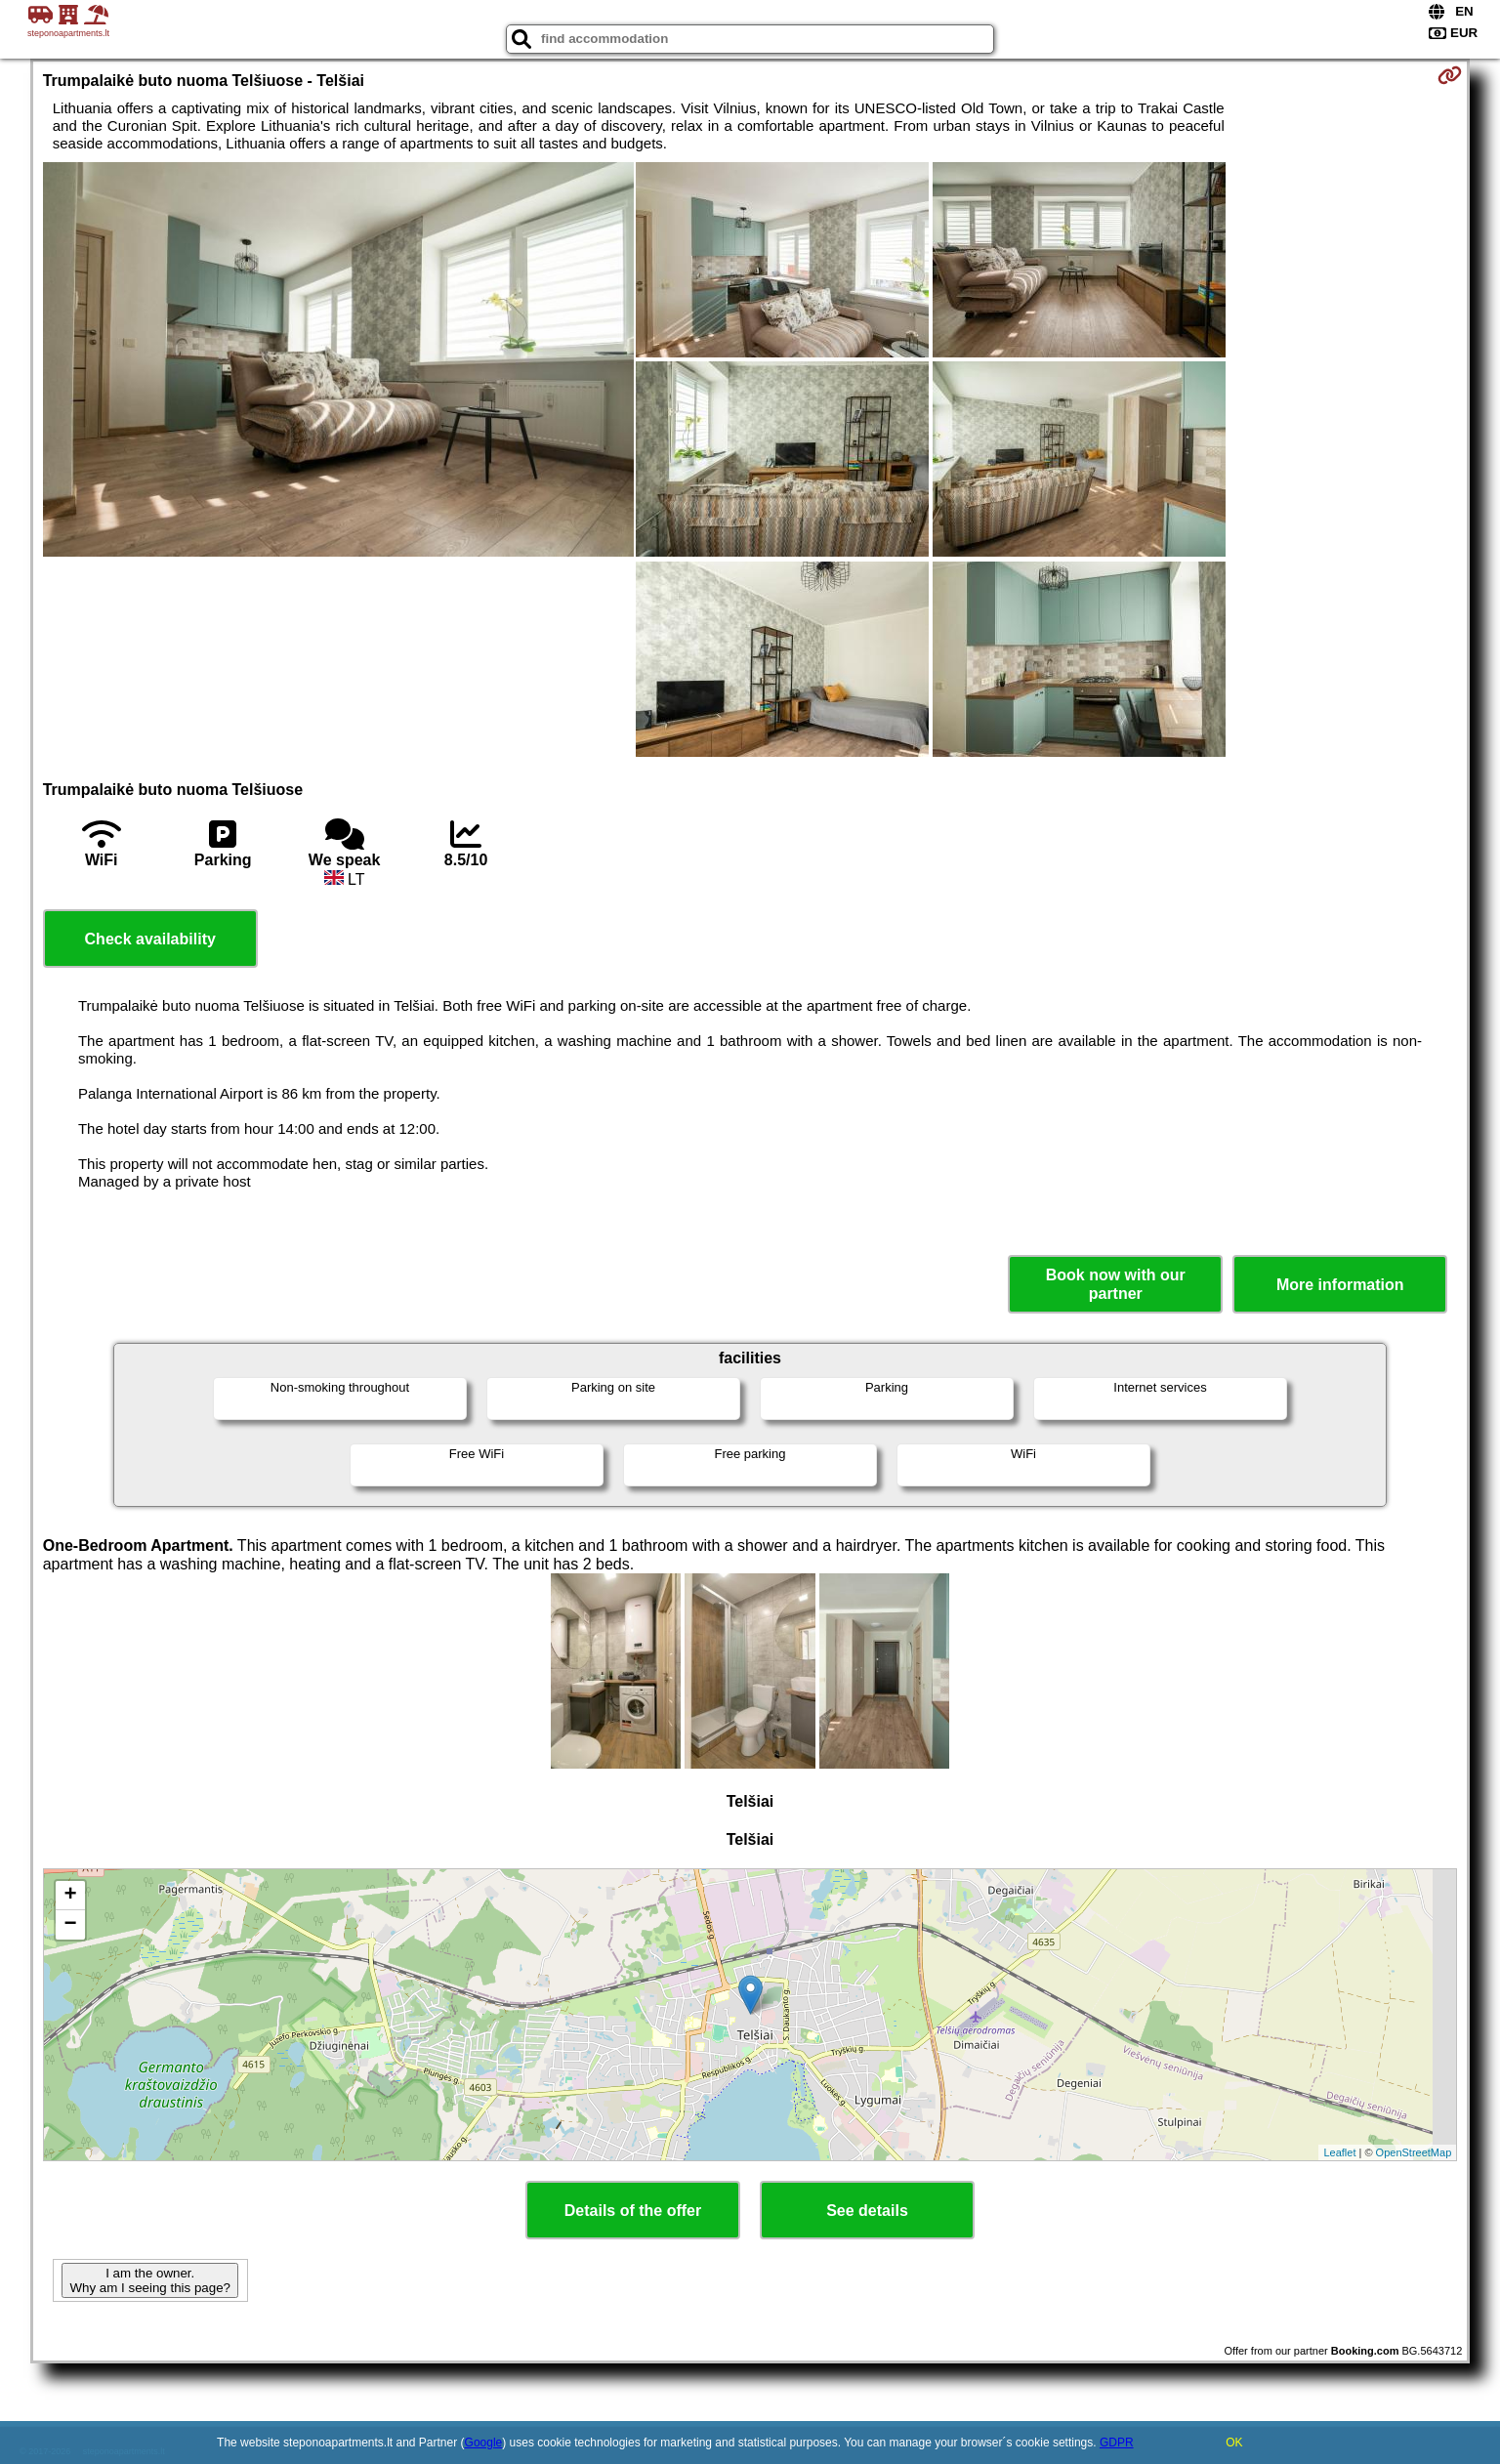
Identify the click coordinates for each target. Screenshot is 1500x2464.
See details (867, 2210)
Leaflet (1339, 2152)
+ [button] (70, 1895)
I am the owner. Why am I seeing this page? (149, 2280)
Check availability (150, 939)
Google (484, 2442)
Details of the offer (632, 2210)
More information (1340, 1284)
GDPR (1117, 2442)
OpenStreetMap (1414, 2152)
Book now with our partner (1116, 1284)
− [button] (70, 1925)
